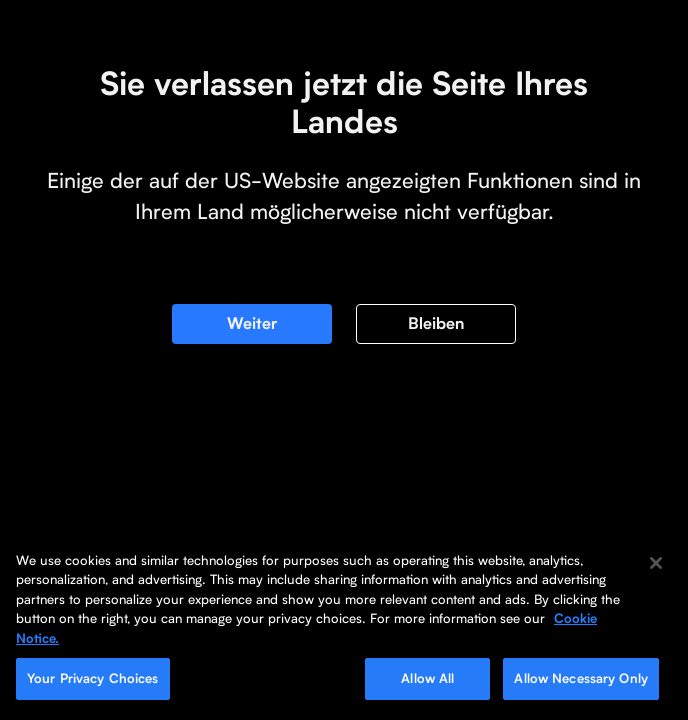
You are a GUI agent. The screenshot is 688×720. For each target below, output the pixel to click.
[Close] (656, 563)
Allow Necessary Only (581, 679)
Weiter (252, 323)
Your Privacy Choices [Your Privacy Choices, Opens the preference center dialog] (93, 679)
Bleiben (436, 323)
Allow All (427, 679)
